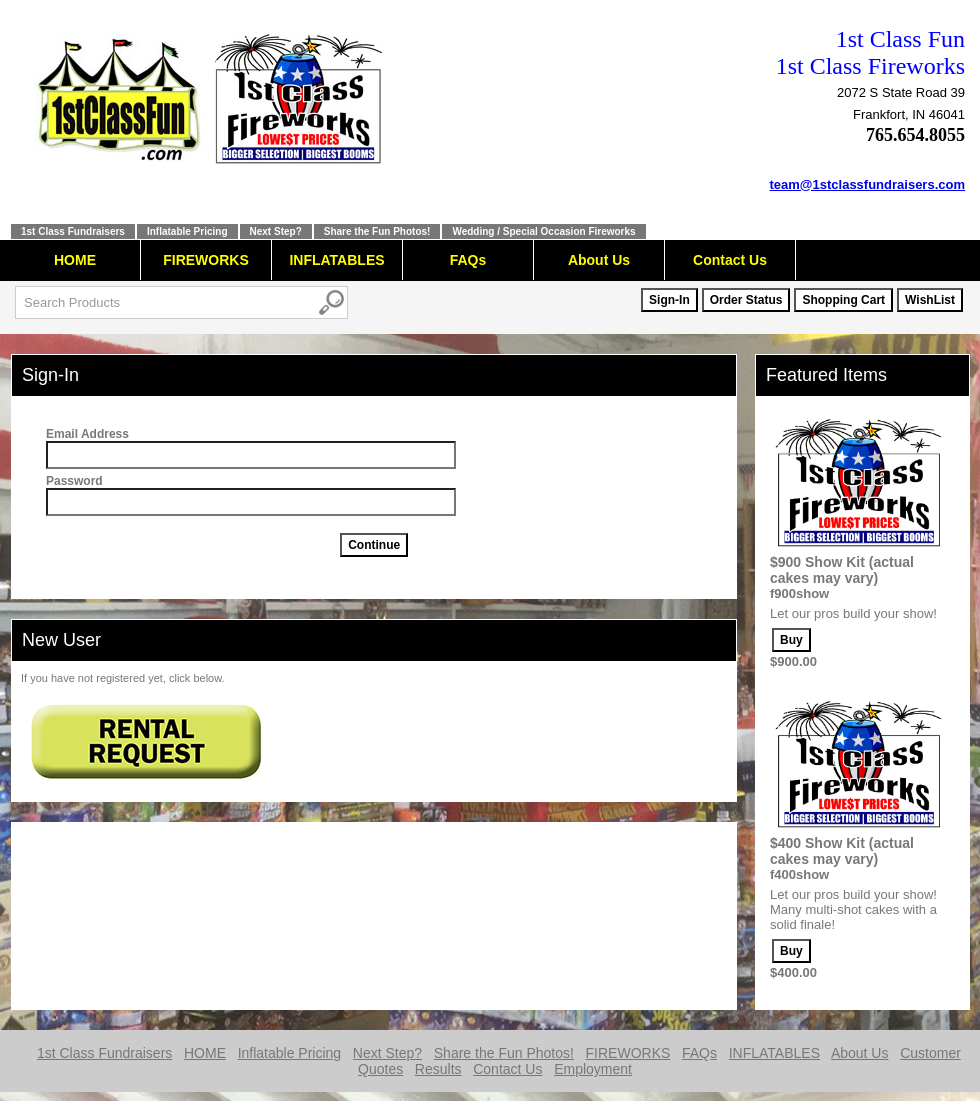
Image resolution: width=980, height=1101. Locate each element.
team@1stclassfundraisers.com (868, 184)
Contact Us (730, 260)
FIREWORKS (206, 260)
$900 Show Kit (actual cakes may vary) (842, 570)
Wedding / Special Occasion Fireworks (543, 231)
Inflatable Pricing (187, 231)
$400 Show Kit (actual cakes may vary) (842, 851)
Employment (593, 1069)
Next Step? (276, 231)
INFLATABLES (336, 260)
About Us (599, 260)
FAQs (468, 260)
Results (438, 1069)
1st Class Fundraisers (73, 231)
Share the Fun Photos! (377, 231)
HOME (75, 260)
